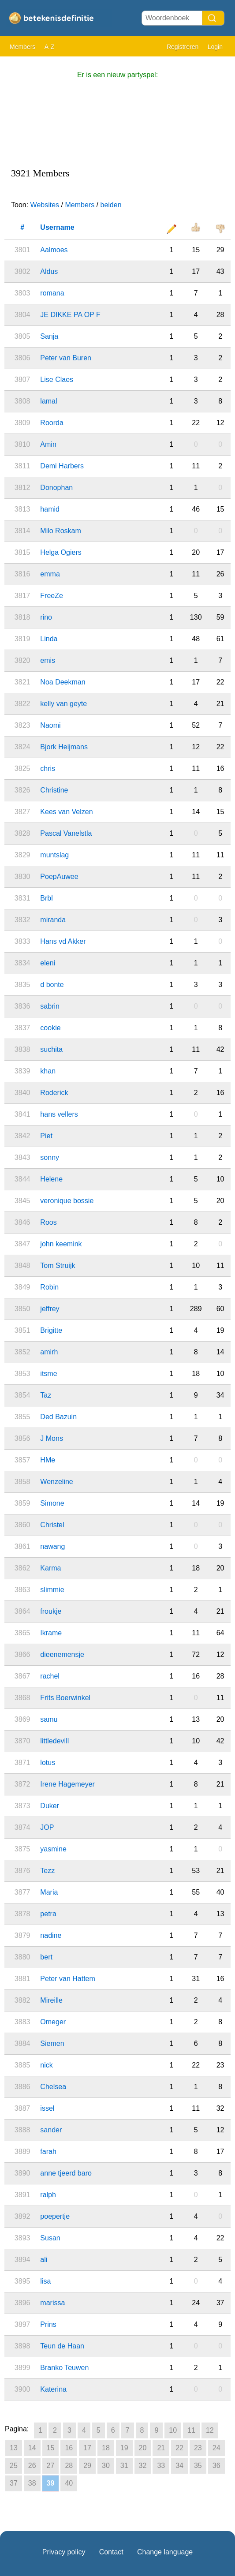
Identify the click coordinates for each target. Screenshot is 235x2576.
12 (210, 2430)
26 (32, 2465)
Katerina (53, 2389)
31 (124, 2465)
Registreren (182, 46)
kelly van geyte (63, 703)
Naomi (50, 725)
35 (198, 2465)
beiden (110, 205)
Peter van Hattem (67, 1978)
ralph (48, 2194)
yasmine (53, 1849)
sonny (49, 1157)
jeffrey (49, 1308)
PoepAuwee (59, 876)
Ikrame (51, 1633)
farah (48, 2151)
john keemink (61, 1244)
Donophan (56, 487)
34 (179, 2465)
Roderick (54, 1092)
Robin (49, 1287)
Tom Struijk (57, 1265)
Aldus (49, 271)
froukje (50, 1611)
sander (51, 2130)
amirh (49, 1352)
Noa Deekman (62, 682)
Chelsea (53, 2086)
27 (51, 2465)
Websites (45, 205)
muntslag (54, 855)
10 (173, 2430)
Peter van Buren (65, 358)
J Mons (51, 1438)
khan (48, 1071)
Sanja (49, 336)
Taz (45, 1395)
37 (14, 2483)
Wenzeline (56, 1481)
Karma (50, 1568)
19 (124, 2448)
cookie (50, 1028)
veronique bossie (66, 1200)
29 (87, 2465)
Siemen (52, 2043)
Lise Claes (56, 379)
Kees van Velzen (66, 811)
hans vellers (59, 1114)
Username (57, 227)
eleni (47, 963)
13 (14, 2448)
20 (143, 2448)
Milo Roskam (60, 531)
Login (215, 46)
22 (179, 2448)
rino (46, 617)
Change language (165, 2552)
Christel (52, 1525)
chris (47, 768)
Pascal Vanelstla (66, 833)
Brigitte (51, 1330)
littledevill (54, 1741)
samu (48, 1719)
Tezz (47, 1870)
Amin (48, 444)
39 (51, 2483)
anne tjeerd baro (66, 2173)
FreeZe (51, 595)
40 (69, 2483)
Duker (49, 1806)
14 (32, 2448)
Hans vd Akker (63, 941)
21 (161, 2448)
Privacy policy (64, 2552)
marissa (52, 2303)
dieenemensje (62, 1654)
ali (43, 2259)
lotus (47, 1762)
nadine (50, 1935)
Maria (49, 1892)
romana (52, 293)
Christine (54, 790)
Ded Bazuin (58, 1417)
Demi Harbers (62, 466)
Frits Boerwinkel (65, 1697)
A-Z (50, 46)
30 (106, 2465)
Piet (46, 1136)
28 (69, 2465)
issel (47, 2108)
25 (14, 2465)
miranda (53, 919)
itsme (48, 1373)
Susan (50, 2238)
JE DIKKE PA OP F (70, 314)
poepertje (55, 2216)
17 (87, 2448)
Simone (52, 1503)
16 (69, 2448)
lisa (45, 2281)
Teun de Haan (62, 2346)
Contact (111, 2552)
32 (143, 2465)
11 (191, 2430)
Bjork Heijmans (64, 747)
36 (216, 2465)
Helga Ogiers (60, 552)
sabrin (50, 1006)
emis (47, 660)
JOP (47, 1827)
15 (51, 2448)
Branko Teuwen (64, 2367)
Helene (51, 1179)
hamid (50, 509)
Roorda (51, 422)
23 (198, 2448)
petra (48, 1914)
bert (46, 1957)
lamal (48, 401)
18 (106, 2448)
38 (32, 2483)
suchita (51, 1049)
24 (216, 2448)
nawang (52, 1546)
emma (50, 574)
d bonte (51, 984)
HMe (47, 1460)
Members (22, 46)
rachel (50, 1676)
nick (46, 2065)
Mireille (51, 2000)
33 (161, 2465)
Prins (48, 2324)
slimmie (52, 1589)
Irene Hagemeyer (67, 1784)
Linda (48, 639)
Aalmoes (53, 250)
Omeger (53, 2022)
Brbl (46, 898)
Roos (48, 1222)
